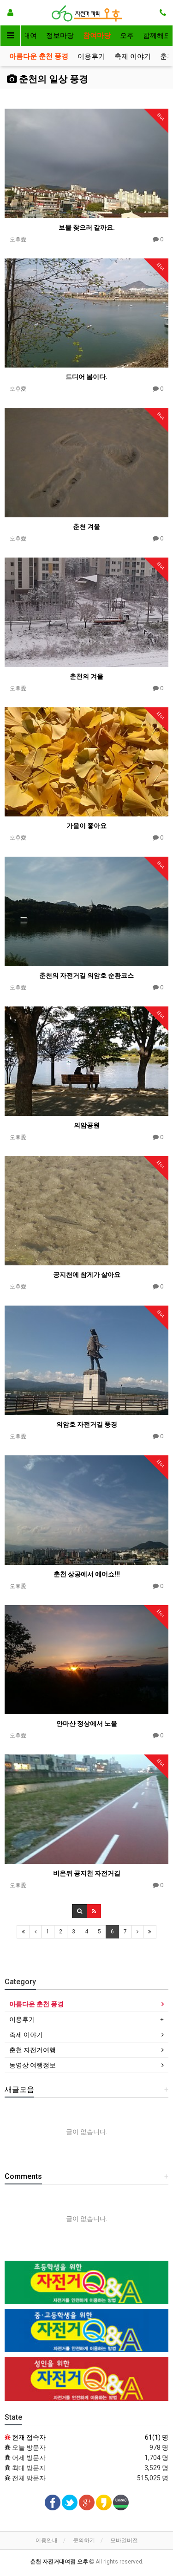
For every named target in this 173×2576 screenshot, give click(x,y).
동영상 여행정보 (32, 2065)
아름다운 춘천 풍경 (38, 56)
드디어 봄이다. (86, 376)
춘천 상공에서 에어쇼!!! (87, 1574)
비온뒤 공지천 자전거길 (86, 1873)
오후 (127, 35)
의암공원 (87, 1125)
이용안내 (47, 2540)
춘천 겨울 (86, 526)
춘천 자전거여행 (32, 2050)
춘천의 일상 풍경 (47, 79)
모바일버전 (124, 2540)
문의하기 (84, 2540)
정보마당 (60, 35)
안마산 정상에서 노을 (86, 1723)
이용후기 (91, 56)
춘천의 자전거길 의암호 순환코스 (86, 975)
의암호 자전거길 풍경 (86, 1424)
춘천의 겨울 (86, 676)
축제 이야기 (132, 56)
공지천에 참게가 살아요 (86, 1274)
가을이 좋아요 (86, 825)
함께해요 (157, 35)
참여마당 (97, 35)
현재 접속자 (29, 2437)
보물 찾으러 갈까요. (87, 227)
